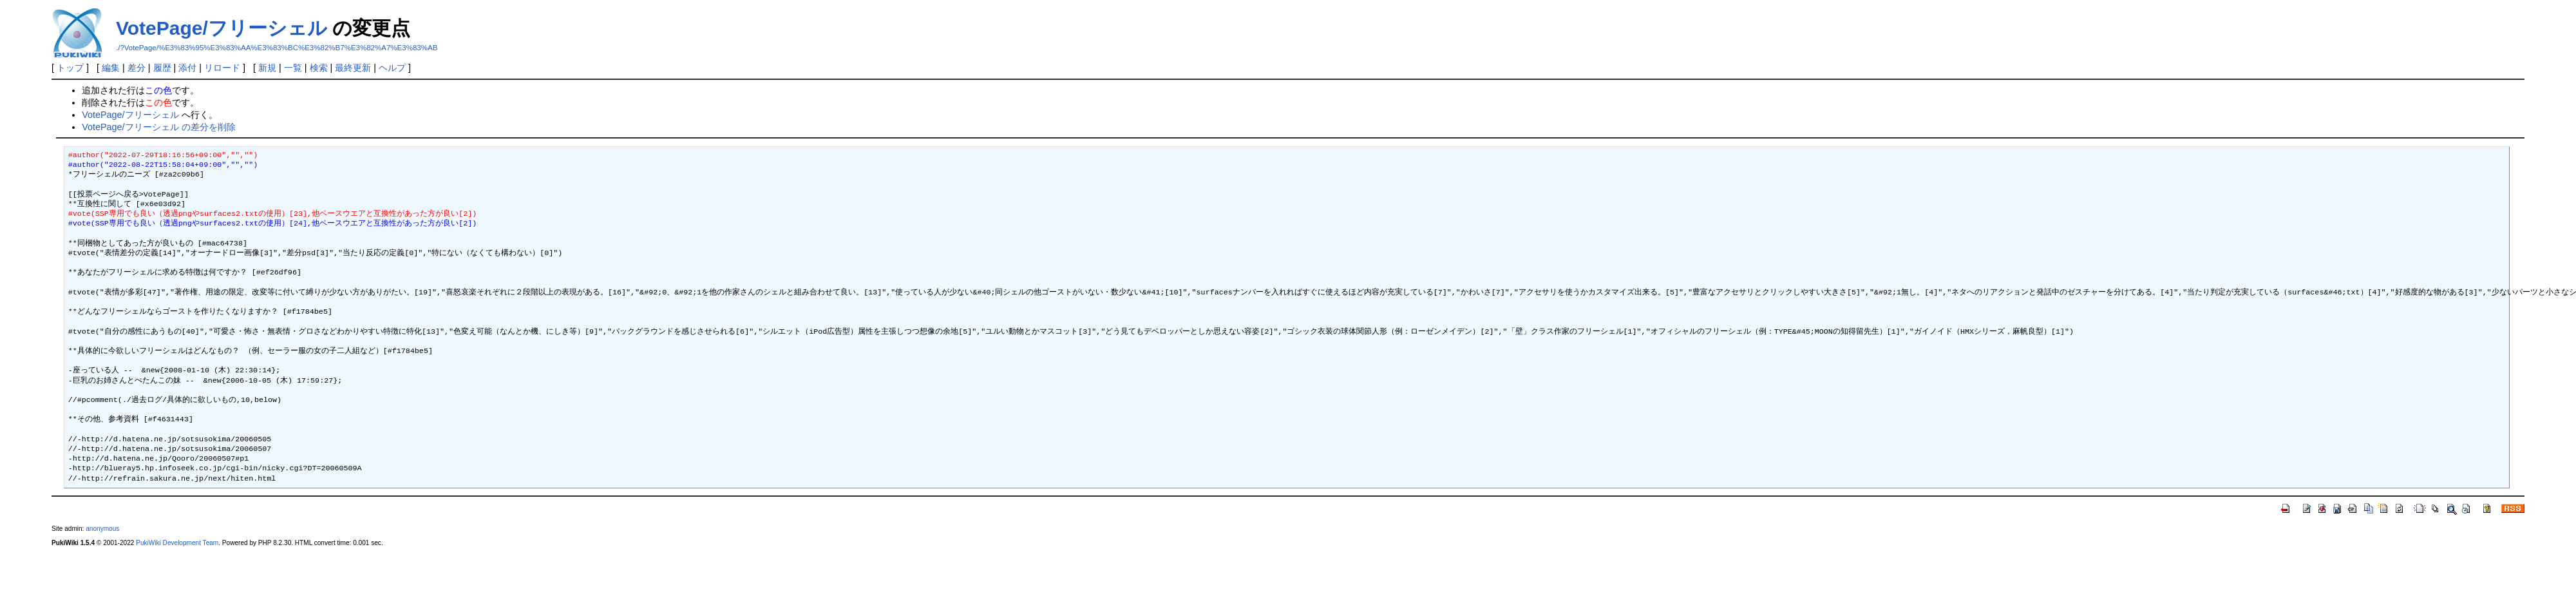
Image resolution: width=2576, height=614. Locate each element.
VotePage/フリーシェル (221, 28)
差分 (137, 67)
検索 (319, 67)
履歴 (162, 67)
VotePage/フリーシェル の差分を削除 (158, 127)
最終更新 (353, 67)
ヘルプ (392, 67)
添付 (187, 67)
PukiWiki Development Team (177, 542)
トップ (70, 67)
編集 (111, 67)
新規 (267, 67)
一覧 (293, 67)
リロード (222, 67)
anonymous (102, 528)
